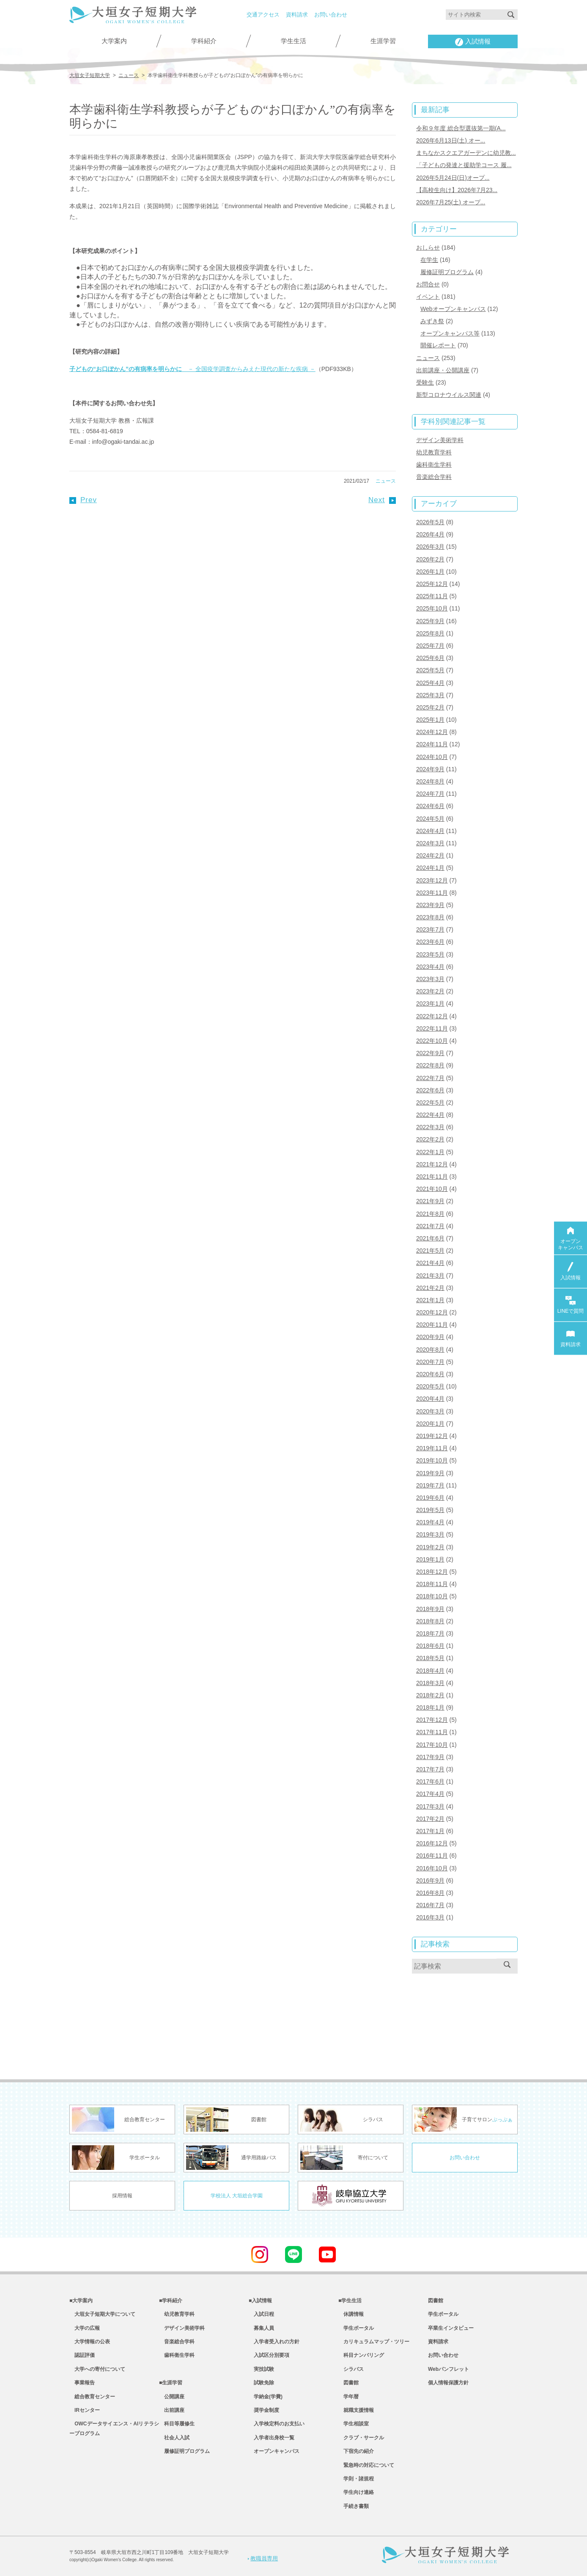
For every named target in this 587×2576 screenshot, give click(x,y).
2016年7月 (430, 1905)
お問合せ (428, 284)
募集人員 (261, 2328)
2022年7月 (430, 1078)
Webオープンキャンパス (453, 308)
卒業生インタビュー (451, 2328)
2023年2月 (430, 991)
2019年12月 (432, 1435)
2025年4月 (430, 682)
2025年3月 (430, 695)
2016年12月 (432, 1843)
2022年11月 (432, 1028)
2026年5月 (430, 522)
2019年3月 (430, 1534)
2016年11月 (432, 1855)
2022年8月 (430, 1065)
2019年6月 (430, 1497)
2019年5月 (430, 1510)
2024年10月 (432, 756)
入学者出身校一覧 (271, 2438)
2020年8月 (430, 1349)
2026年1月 (430, 571)
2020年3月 (430, 1411)
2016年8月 (430, 1892)
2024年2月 (430, 855)
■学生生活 (350, 2301)
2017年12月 (432, 1719)
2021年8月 (430, 1213)
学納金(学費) (266, 2397)
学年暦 (348, 2397)
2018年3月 (430, 1683)
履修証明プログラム (447, 272)
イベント (428, 296)
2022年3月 (430, 1127)
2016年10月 (432, 1868)
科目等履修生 (177, 2424)
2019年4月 (430, 1522)
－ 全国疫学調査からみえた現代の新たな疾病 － (192, 369)
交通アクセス (263, 14)
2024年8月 (430, 781)
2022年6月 (430, 1090)
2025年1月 (430, 719)
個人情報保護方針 (448, 2383)
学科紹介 (204, 41)
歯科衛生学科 (434, 464)
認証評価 (82, 2355)
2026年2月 (430, 559)
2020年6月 (430, 1374)
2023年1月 (430, 1003)
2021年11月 (432, 1176)
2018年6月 (430, 1645)
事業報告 (82, 2383)
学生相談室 (353, 2424)
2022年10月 (432, 1040)
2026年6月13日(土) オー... (450, 140)
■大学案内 (81, 2301)
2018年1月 (430, 1707)
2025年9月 (430, 621)
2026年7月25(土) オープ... (450, 202)
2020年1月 (430, 1423)
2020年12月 (432, 1312)
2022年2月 (430, 1139)
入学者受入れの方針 (274, 2342)
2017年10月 (432, 1744)
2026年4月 (430, 534)
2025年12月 (432, 583)
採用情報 (122, 2196)
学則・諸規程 (356, 2479)
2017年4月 (430, 1793)
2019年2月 (430, 1547)
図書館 (348, 2383)
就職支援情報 (356, 2410)
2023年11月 (432, 892)
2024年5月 (430, 818)
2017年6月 (430, 1781)
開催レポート (438, 345)
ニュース (386, 481)
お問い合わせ (330, 14)
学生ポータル (356, 2328)
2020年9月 (430, 1336)
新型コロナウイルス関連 (448, 394)
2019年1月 (430, 1559)
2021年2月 (430, 1287)
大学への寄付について (97, 2369)
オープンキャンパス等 (450, 333)
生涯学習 (383, 41)
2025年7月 (430, 645)
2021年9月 (430, 1201)
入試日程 (261, 2314)
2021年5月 (430, 1250)
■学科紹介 (170, 2301)
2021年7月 (430, 1226)
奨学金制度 (264, 2410)
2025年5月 (430, 670)
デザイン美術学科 (440, 440)
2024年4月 (430, 831)
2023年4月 (430, 966)
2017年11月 (432, 1732)
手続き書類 (353, 2506)
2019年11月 (432, 1448)
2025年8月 (430, 633)
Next (382, 500)
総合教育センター (92, 2397)
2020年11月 (432, 1324)
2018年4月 (430, 1670)
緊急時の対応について (366, 2465)
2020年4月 (430, 1398)
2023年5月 (430, 954)
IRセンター (84, 2410)
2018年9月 (430, 1609)
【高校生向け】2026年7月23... (456, 190)
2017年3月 (430, 1806)
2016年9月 (430, 1880)
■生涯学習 (170, 2383)
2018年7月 (430, 1633)
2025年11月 (432, 596)
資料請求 (297, 14)
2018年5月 (430, 1658)
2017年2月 (430, 1818)
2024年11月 (432, 744)
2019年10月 (432, 1460)
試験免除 (261, 2383)
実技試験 (261, 2369)
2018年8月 (430, 1621)
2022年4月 (430, 1114)
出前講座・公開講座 (442, 370)
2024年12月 (432, 732)
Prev (83, 500)
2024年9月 (430, 769)
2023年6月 (430, 941)
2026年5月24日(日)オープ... (453, 177)
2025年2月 (430, 707)
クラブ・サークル (361, 2438)
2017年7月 (430, 1769)
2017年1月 (430, 1831)
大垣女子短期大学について (102, 2314)
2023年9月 (430, 905)
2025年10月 (432, 608)
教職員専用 (263, 2558)
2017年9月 (430, 1757)
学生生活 (293, 41)
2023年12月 (432, 880)
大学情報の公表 (89, 2342)
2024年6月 (430, 806)
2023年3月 (430, 979)
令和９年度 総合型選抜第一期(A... (461, 128)
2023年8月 (430, 917)
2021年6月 (430, 1238)
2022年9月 (430, 1053)
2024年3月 (430, 843)
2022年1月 (430, 1152)
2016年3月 (430, 1917)
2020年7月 (430, 1361)
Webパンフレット (448, 2369)
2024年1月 (430, 867)
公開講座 (171, 2397)
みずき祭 (432, 321)
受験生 (425, 382)
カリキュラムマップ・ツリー (373, 2342)
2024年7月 (430, 793)
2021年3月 (430, 1275)
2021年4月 (430, 1262)
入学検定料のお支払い (276, 2424)
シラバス (351, 2369)
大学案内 (114, 41)
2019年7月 (430, 1485)
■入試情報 (260, 2301)
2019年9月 (430, 1473)
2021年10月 (432, 1188)
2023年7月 (430, 929)
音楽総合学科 (434, 476)
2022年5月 (430, 1102)
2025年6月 (430, 657)
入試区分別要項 (269, 2355)
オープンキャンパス (274, 2451)
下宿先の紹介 (356, 2451)
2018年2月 (430, 1695)
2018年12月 (432, 1571)
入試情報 (473, 42)
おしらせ (428, 247)
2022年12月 (432, 1016)
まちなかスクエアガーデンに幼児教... (466, 152)
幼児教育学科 (434, 452)
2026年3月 (430, 546)
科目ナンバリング (361, 2355)
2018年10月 (432, 1596)
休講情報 (351, 2314)
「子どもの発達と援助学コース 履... (464, 165)
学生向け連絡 (356, 2492)
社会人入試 (174, 2438)
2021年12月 (432, 1164)
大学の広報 (84, 2328)
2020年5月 (430, 1386)
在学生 (429, 259)
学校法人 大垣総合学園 (237, 2196)
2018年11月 (432, 1584)
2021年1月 (430, 1300)
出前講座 (171, 2410)
